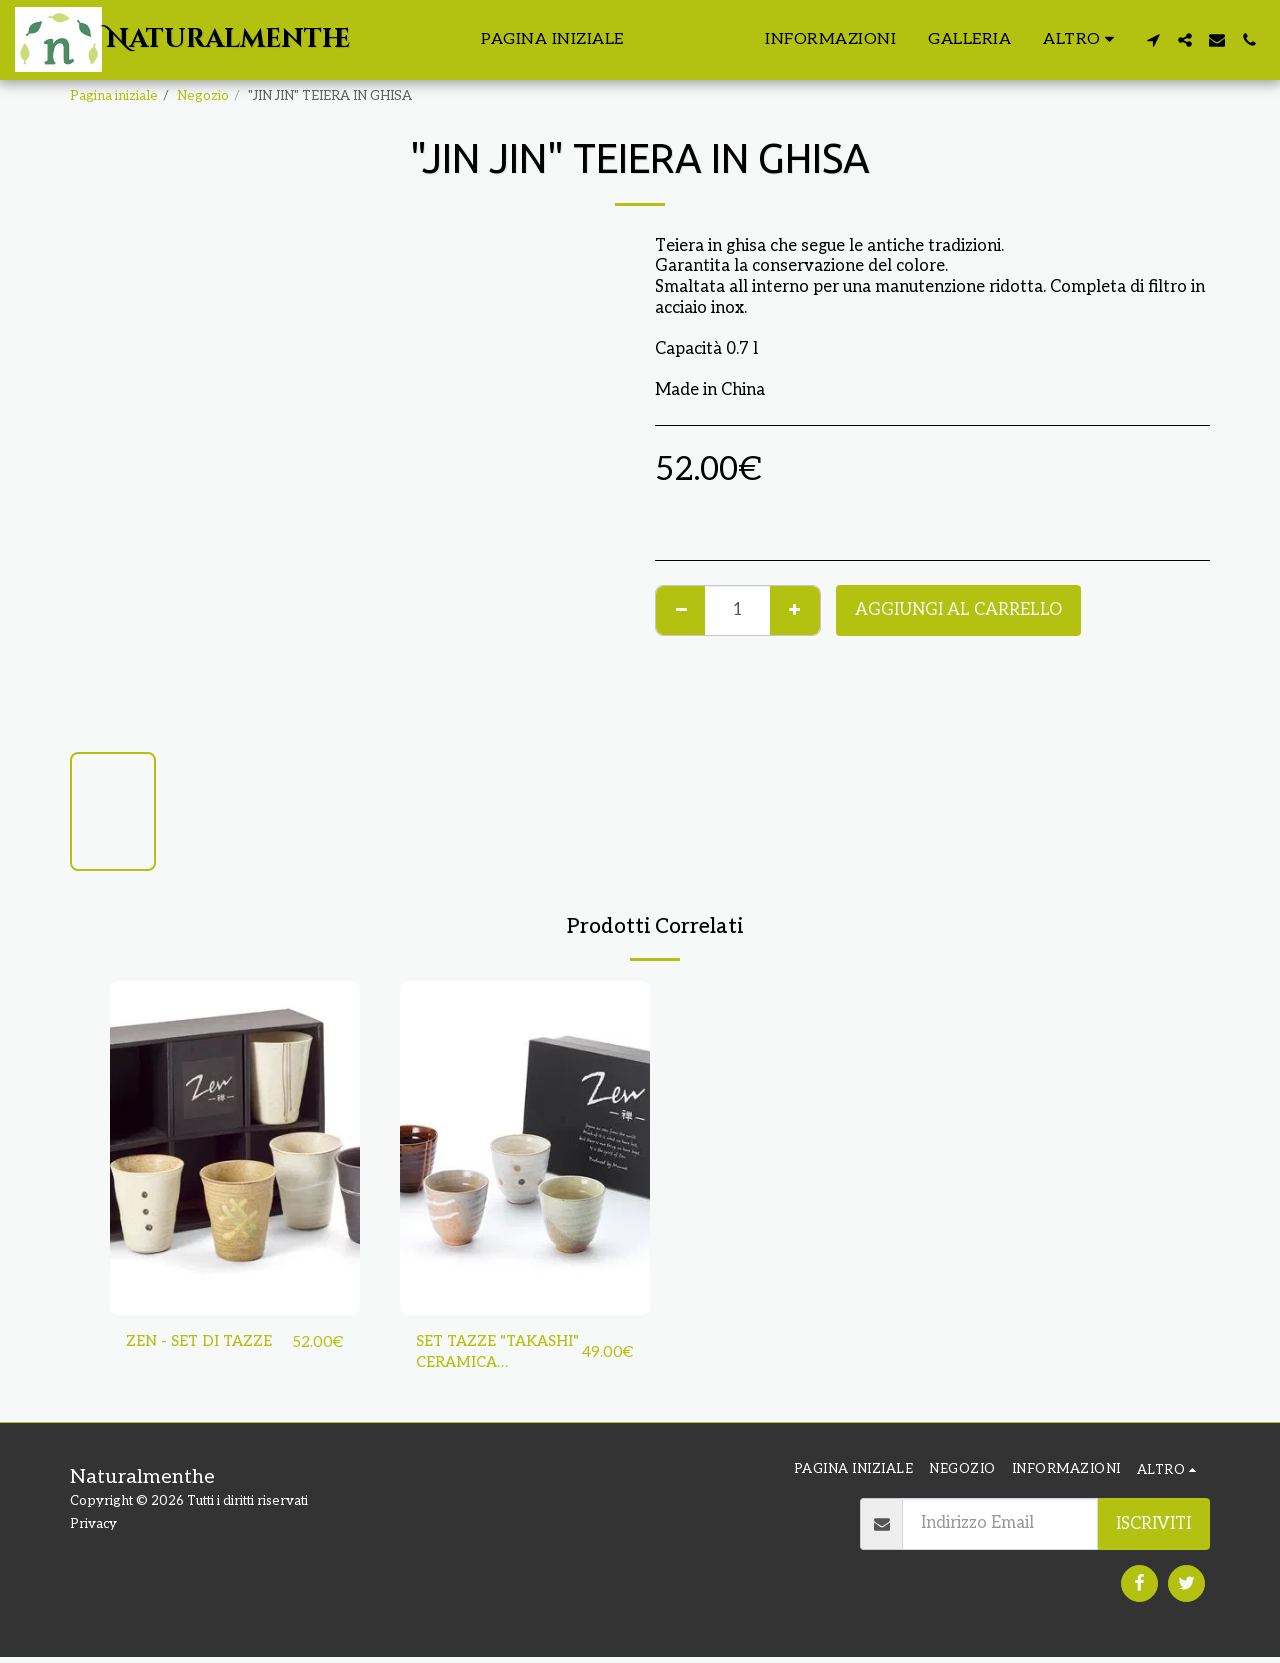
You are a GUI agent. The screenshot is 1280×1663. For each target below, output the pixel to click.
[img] (235, 1147)
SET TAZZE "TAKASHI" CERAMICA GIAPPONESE (470, 1357)
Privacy (93, 1530)
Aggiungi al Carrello (958, 610)
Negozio (203, 96)
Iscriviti (1153, 1529)
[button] (1153, 40)
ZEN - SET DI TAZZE (205, 1343)
